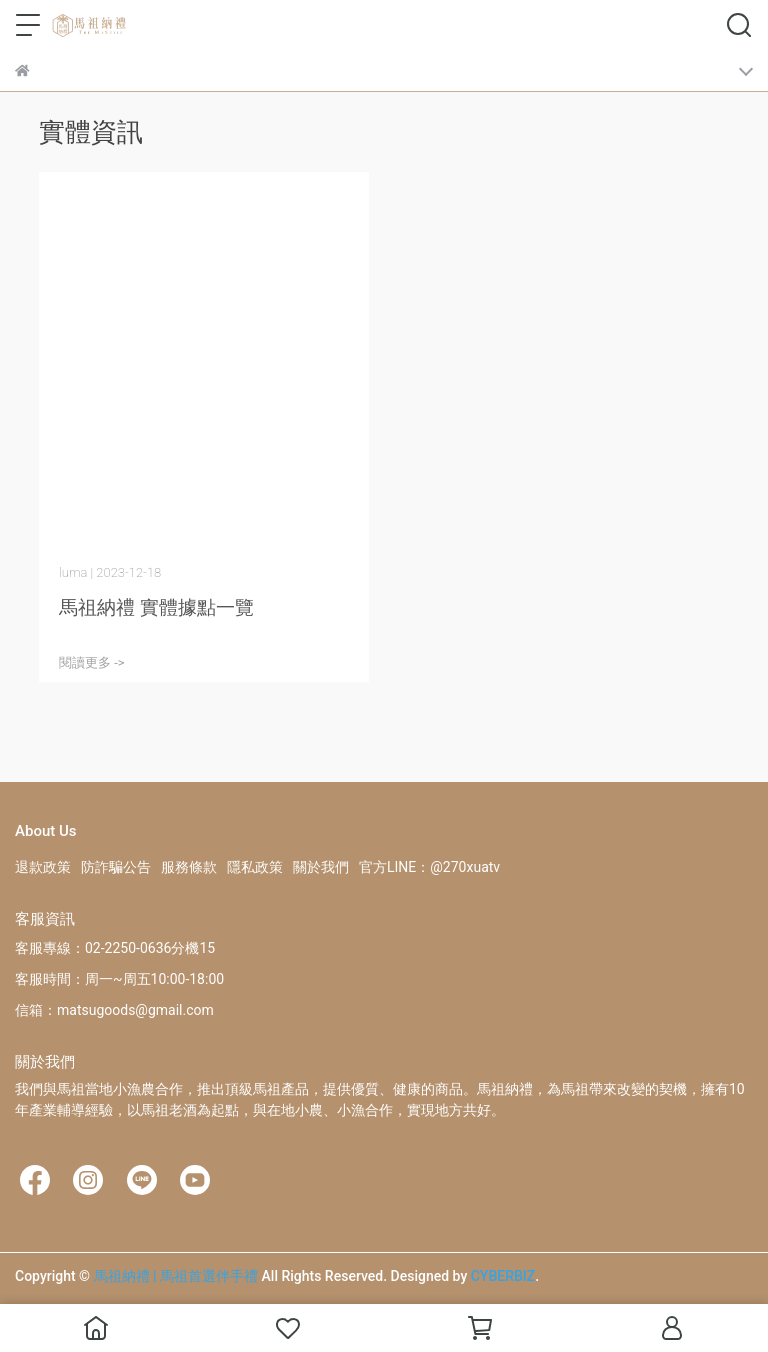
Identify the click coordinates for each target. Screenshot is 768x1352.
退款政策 (43, 867)
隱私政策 (255, 867)
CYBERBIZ (503, 1276)
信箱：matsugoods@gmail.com (114, 1010)
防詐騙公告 (116, 867)
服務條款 (189, 867)
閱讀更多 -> (91, 662)
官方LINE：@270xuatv (429, 867)
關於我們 (321, 867)
